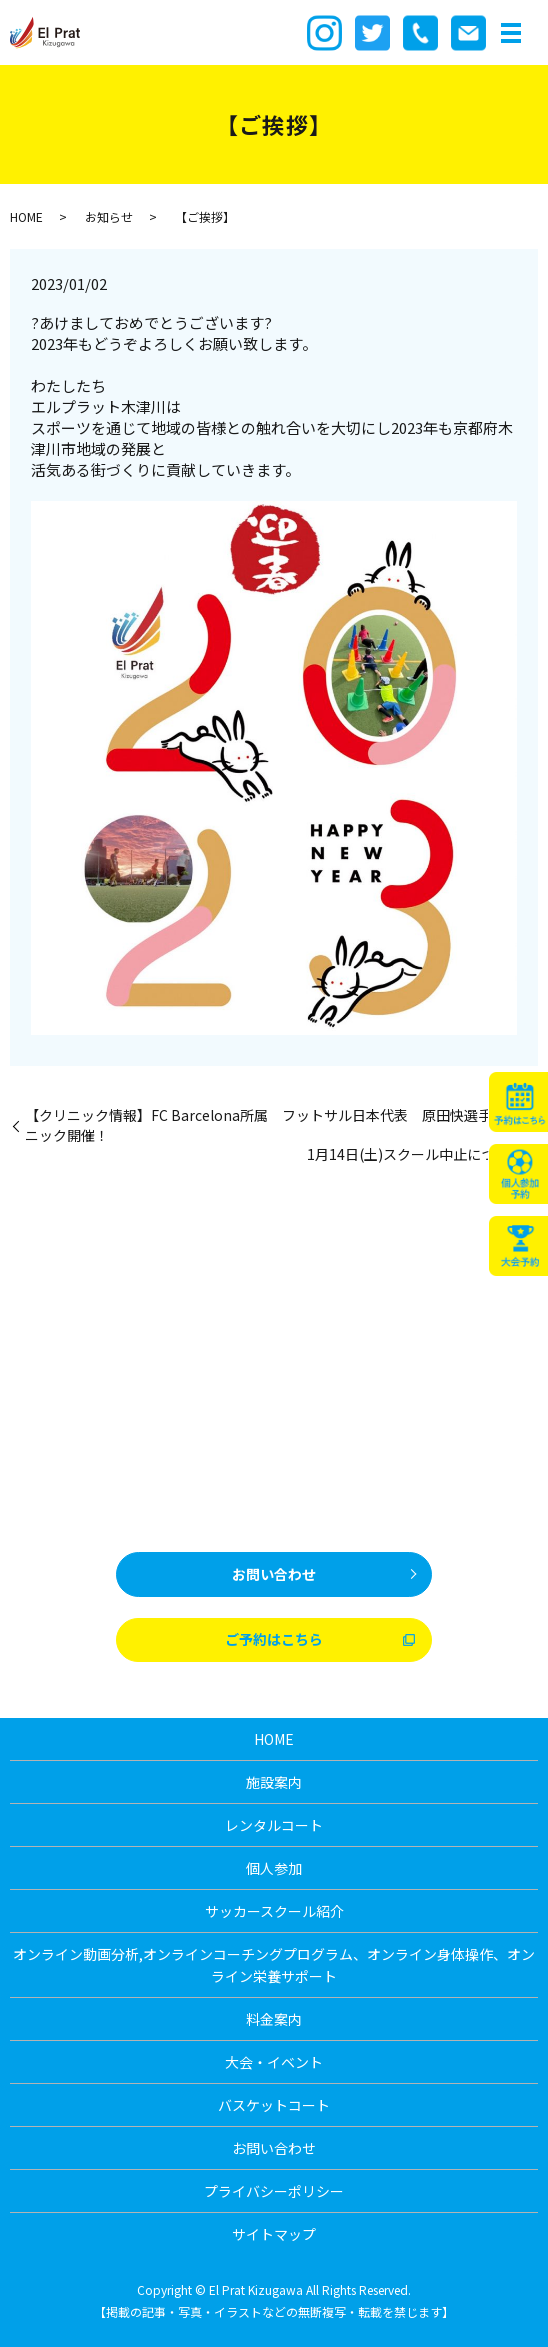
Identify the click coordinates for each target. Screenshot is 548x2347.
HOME (26, 216)
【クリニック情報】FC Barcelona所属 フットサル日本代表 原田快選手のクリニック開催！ (279, 1125)
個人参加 (274, 1868)
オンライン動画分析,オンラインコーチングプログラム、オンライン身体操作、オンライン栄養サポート (274, 1965)
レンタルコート (274, 1825)
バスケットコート (274, 2105)
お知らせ (109, 216)
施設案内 (274, 1782)
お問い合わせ (274, 1574)
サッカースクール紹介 (274, 1911)
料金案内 (274, 2019)
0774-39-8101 (313, 1509)
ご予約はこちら (274, 1639)
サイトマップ (274, 2234)
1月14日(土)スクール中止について (415, 1154)
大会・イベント (274, 2062)
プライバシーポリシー (274, 2191)
